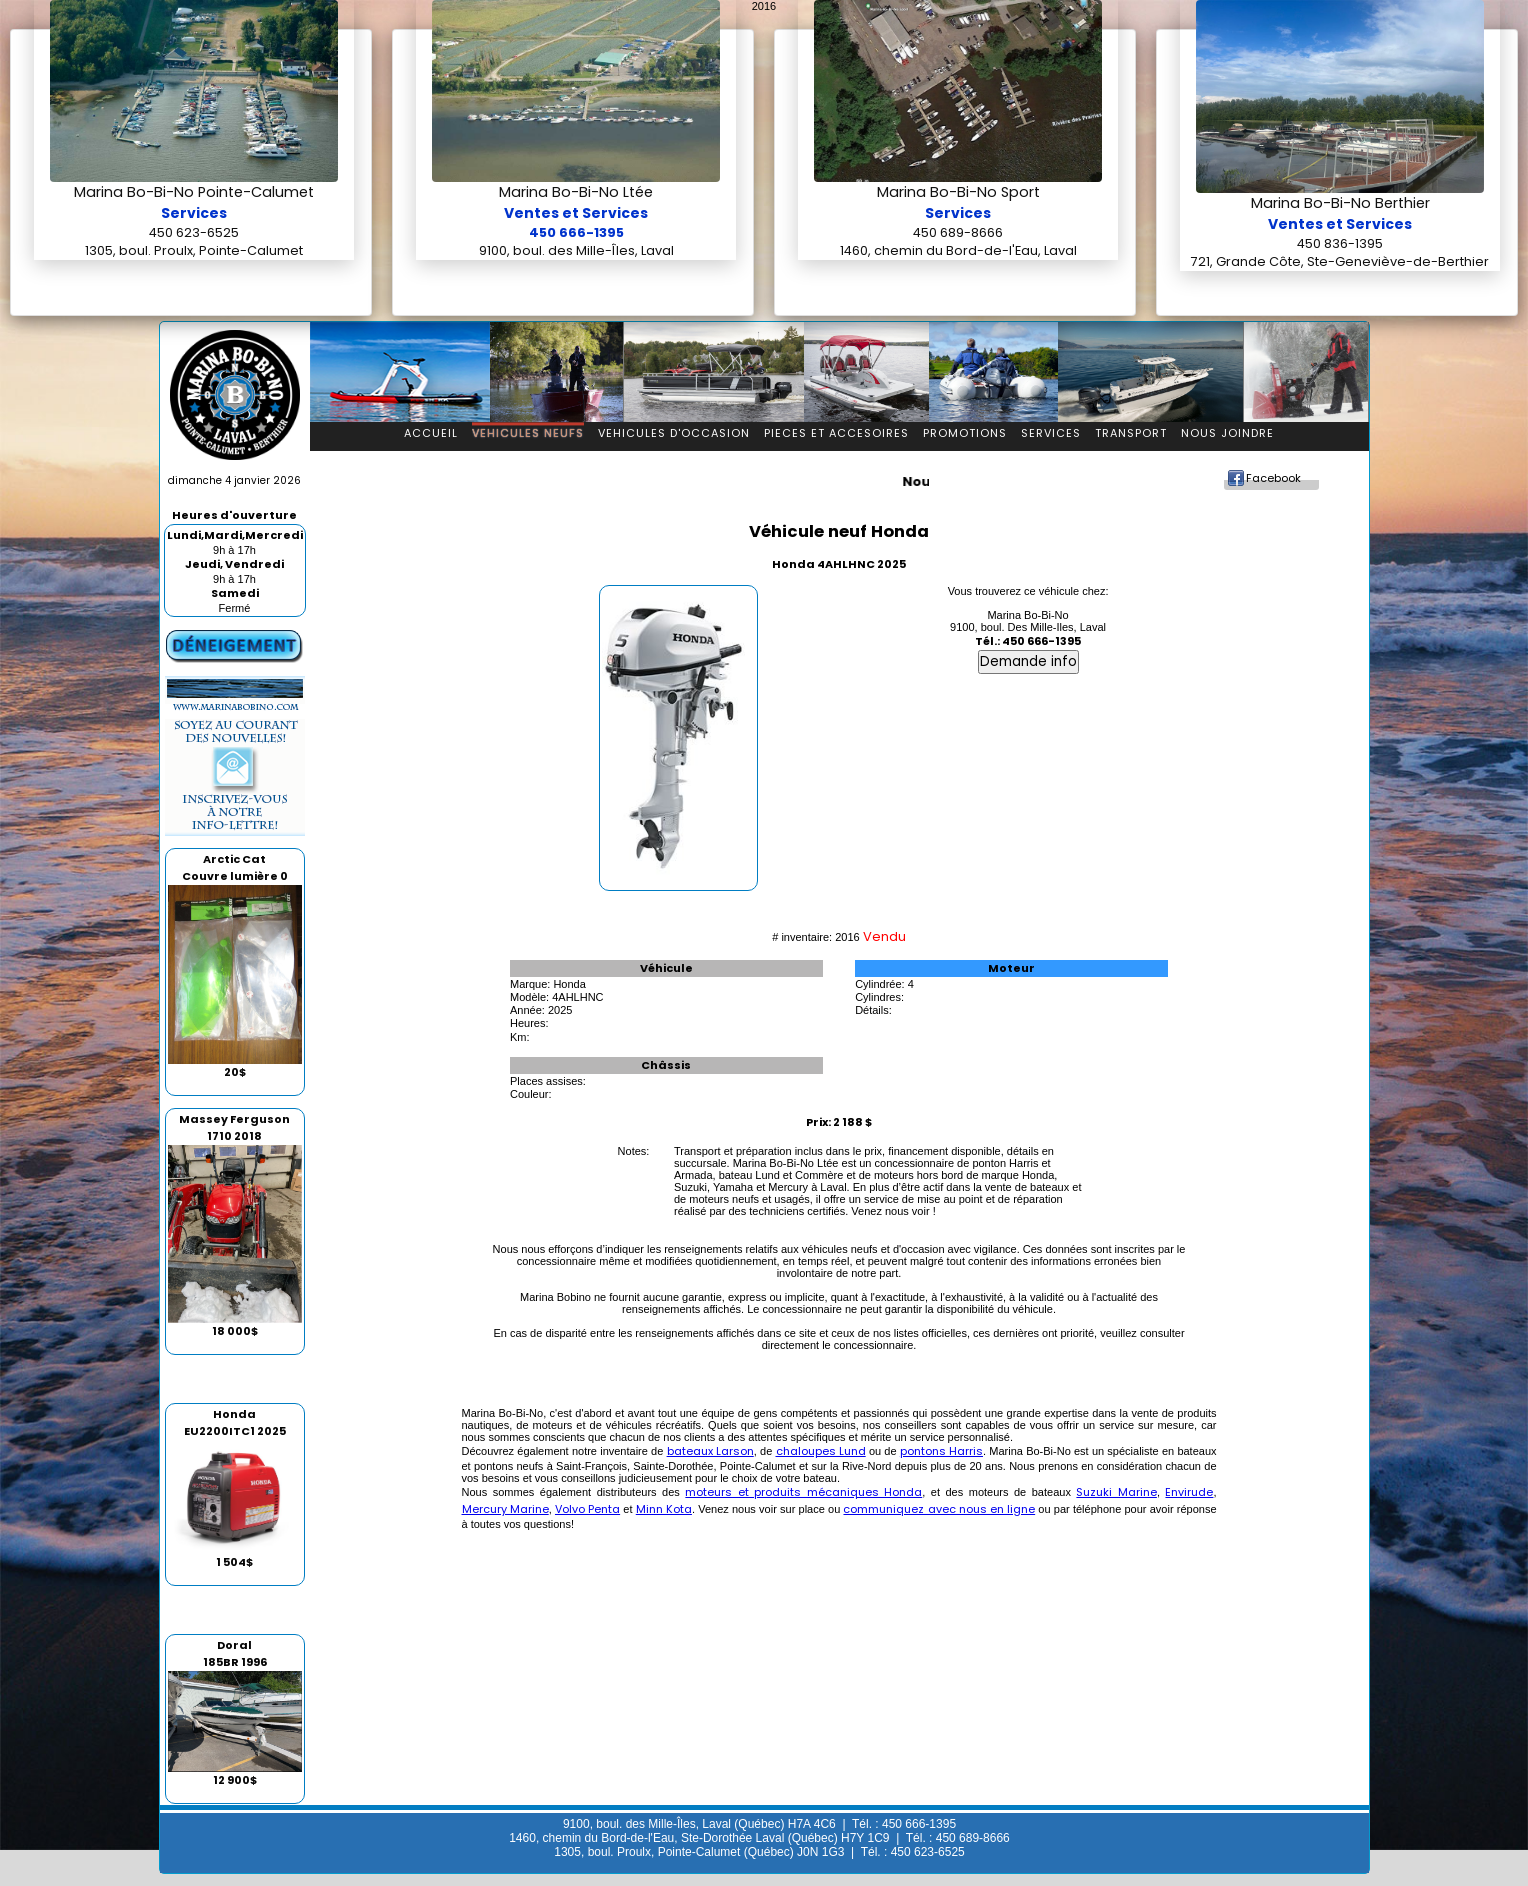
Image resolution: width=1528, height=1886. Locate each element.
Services (194, 213)
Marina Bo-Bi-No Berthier (1340, 203)
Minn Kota (664, 1509)
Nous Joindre (1227, 433)
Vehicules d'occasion (674, 433)
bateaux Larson (710, 1451)
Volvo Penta (587, 1509)
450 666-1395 (576, 232)
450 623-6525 (194, 232)
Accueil (431, 433)
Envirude (1189, 1492)
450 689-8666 (958, 232)
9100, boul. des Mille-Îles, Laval (576, 250)
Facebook (1273, 478)
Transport (1131, 433)
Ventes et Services (576, 213)
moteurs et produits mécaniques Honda (803, 1492)
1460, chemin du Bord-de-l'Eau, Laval (958, 250)
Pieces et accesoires (836, 433)
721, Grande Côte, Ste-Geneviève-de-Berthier (1340, 261)
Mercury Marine (505, 1509)
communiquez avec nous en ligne (939, 1509)
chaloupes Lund (821, 1451)
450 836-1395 (1340, 243)
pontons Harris (941, 1451)
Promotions (965, 433)
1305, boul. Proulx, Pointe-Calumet (194, 250)
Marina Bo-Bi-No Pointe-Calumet (194, 192)
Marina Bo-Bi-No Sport (958, 192)
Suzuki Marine (1116, 1492)
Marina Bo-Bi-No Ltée (576, 192)
